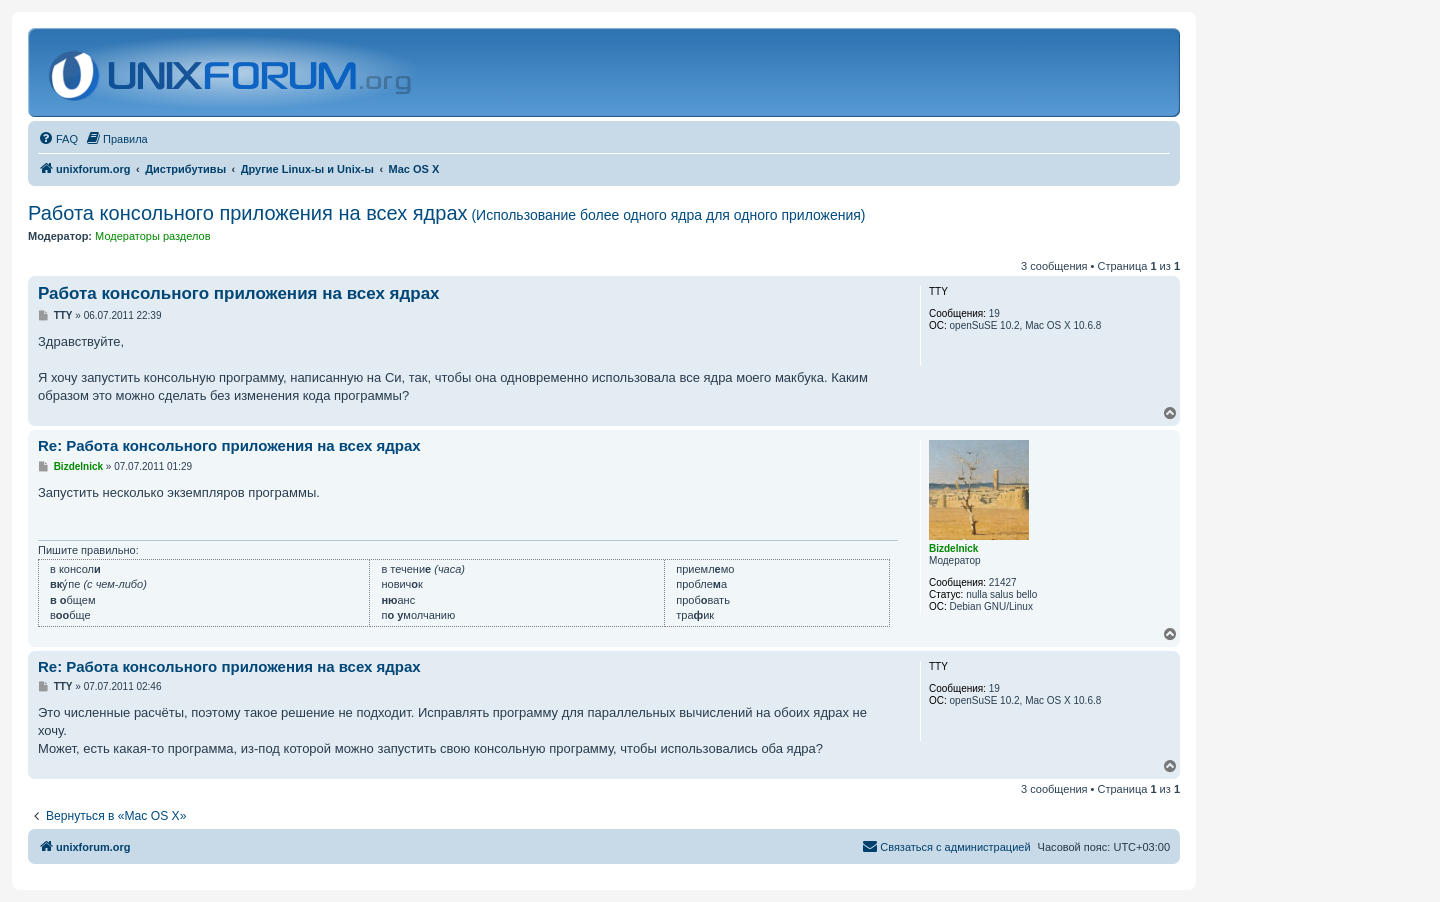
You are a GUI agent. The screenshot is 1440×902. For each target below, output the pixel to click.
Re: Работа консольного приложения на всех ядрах (229, 445)
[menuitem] (58, 139)
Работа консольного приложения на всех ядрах (447, 213)
